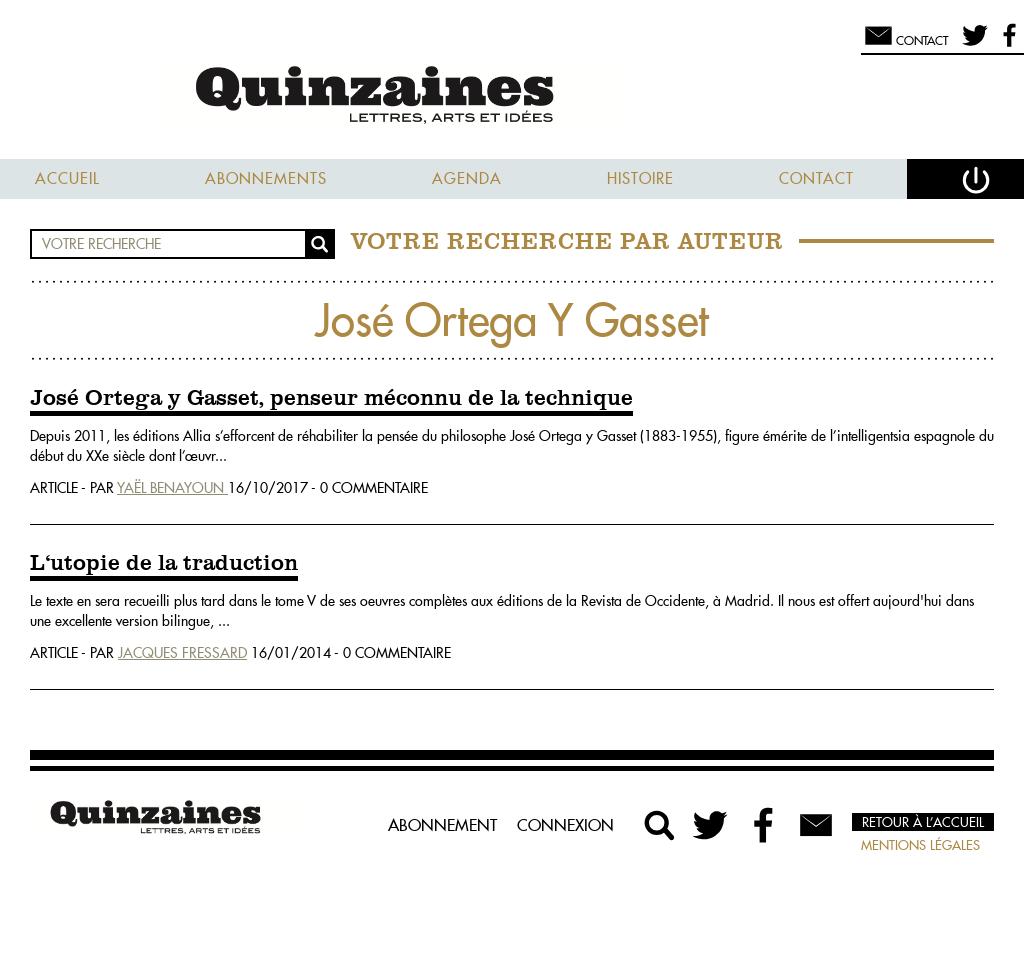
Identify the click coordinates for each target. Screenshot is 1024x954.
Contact (816, 178)
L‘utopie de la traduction (164, 564)
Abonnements (266, 178)
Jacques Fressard (182, 653)
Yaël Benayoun (172, 488)
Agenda (467, 178)
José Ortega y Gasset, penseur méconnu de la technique (331, 399)
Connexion (565, 825)
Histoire (640, 178)
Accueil (67, 178)
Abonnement (442, 825)
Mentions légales (920, 845)
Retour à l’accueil (923, 822)
